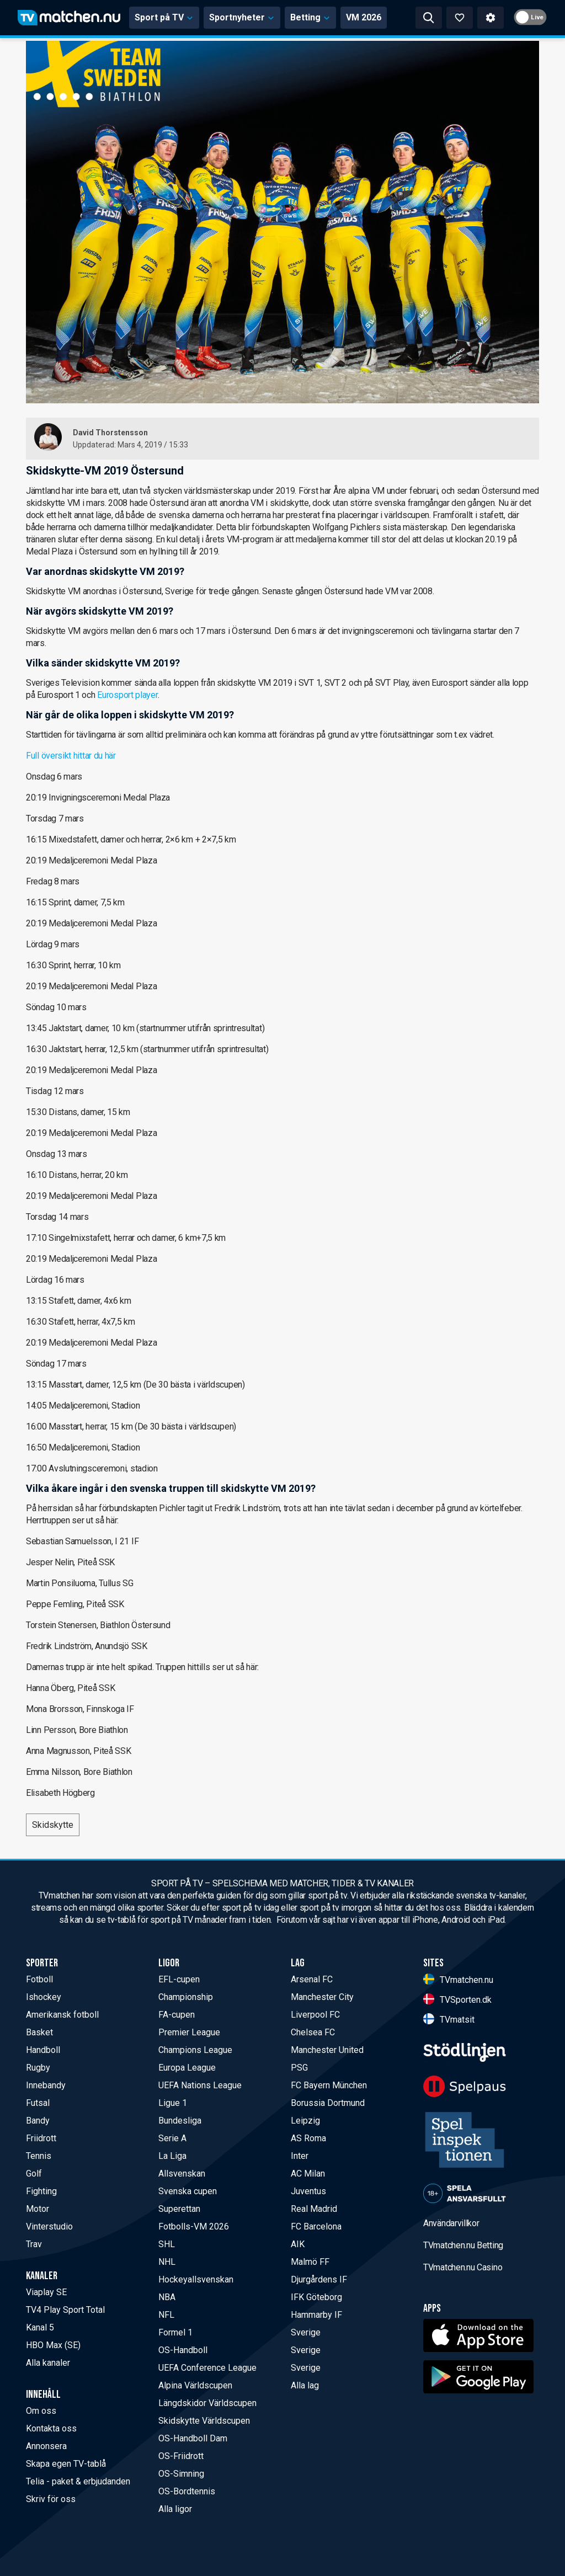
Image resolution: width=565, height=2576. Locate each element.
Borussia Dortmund (328, 2103)
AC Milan (308, 2173)
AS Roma (308, 2138)
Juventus (308, 2191)
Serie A (172, 2138)
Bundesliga (179, 2120)
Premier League (189, 2032)
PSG (299, 2067)
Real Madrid (314, 2209)
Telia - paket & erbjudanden (78, 2481)
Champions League (195, 2050)
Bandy (38, 2120)
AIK (298, 2244)
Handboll (43, 2050)
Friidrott (41, 2138)
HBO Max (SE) (53, 2345)
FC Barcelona (316, 2226)
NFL (166, 2315)
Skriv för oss (51, 2499)
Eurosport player (127, 695)
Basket (39, 2032)
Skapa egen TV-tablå (66, 2463)
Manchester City (322, 1997)
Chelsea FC (313, 2032)
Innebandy (46, 2085)
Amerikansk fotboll (62, 2014)
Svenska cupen (187, 2191)
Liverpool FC (315, 2014)
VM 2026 (363, 17)
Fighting (41, 2191)
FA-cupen (176, 2014)
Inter (299, 2156)
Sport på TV (164, 17)
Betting (310, 17)
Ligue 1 (172, 2103)
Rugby (38, 2067)
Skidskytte (52, 1825)
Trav (34, 2244)
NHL (166, 2262)
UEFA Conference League (207, 2367)
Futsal (38, 2103)
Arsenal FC (312, 1979)
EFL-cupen (179, 1979)
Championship (185, 1997)
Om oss (41, 2411)
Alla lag (305, 2385)
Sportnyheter (242, 17)
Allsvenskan (181, 2173)
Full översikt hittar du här (71, 755)
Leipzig (305, 2120)
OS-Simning (181, 2473)
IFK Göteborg (316, 2297)
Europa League (187, 2067)
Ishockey (43, 1997)
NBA (166, 2297)
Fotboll (39, 1979)
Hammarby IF (316, 2315)
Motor (37, 2209)
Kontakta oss (51, 2428)
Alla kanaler (48, 2363)
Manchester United (327, 2050)
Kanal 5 (40, 2327)
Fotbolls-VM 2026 (193, 2226)
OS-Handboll (182, 2350)
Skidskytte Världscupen (204, 2420)
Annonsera (46, 2446)
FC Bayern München (329, 2085)
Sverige (306, 2332)
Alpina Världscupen (195, 2385)
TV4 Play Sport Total (65, 2310)
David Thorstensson (110, 432)
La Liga (172, 2156)
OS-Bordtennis (186, 2491)
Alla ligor (175, 2509)
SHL (166, 2244)
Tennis (38, 2156)
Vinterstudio (49, 2226)
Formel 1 (175, 2332)
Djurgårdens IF (319, 2279)
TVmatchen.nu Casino (462, 2267)
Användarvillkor (451, 2223)
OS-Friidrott (181, 2456)
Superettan (179, 2209)
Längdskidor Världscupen (207, 2403)
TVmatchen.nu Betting (463, 2245)
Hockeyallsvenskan (195, 2279)
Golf (34, 2173)
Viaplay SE (46, 2292)
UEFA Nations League (200, 2085)
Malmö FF (310, 2262)
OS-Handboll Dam (192, 2438)
